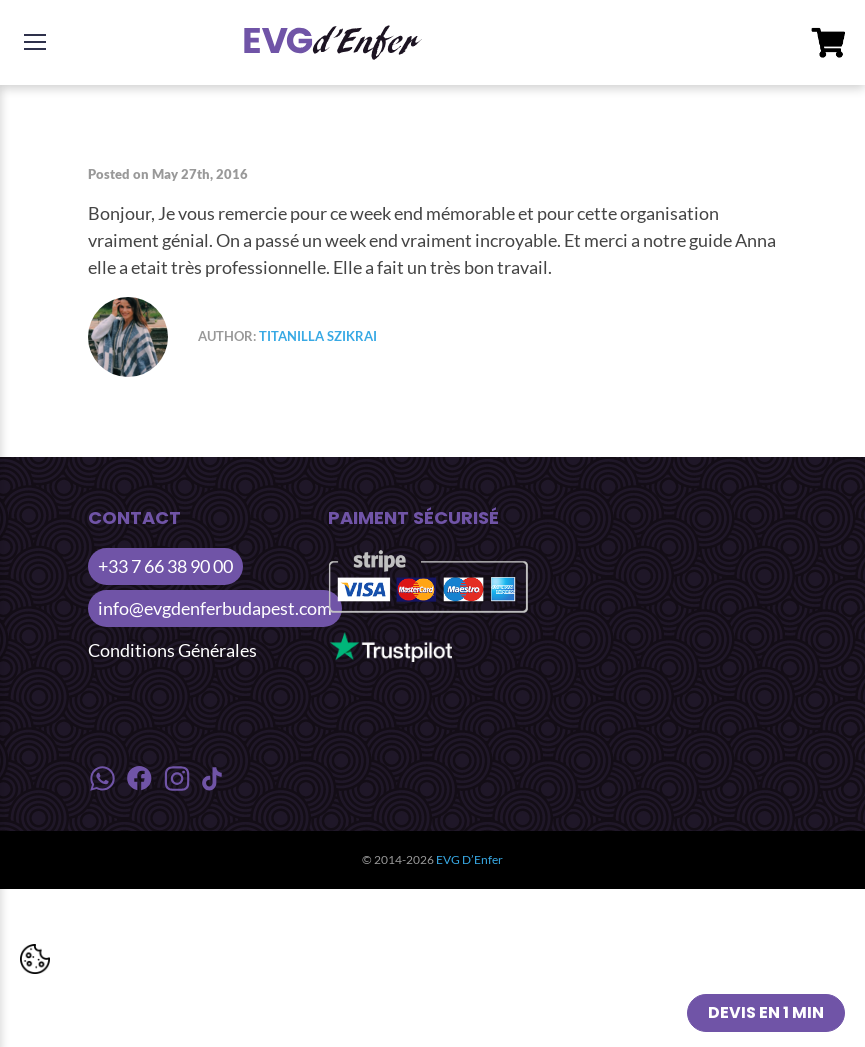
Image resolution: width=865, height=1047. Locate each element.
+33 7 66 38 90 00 (165, 566)
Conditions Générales (172, 650)
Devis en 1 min (766, 1012)
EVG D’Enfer (469, 859)
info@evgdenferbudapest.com (215, 608)
